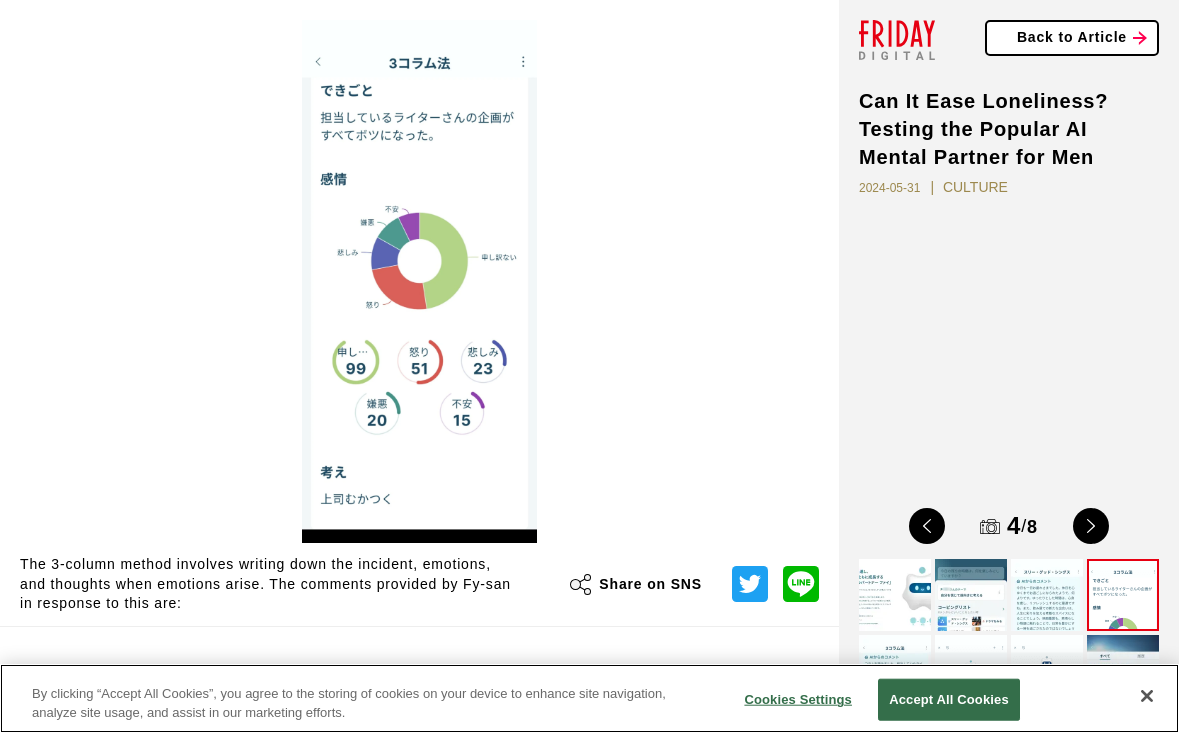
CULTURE (975, 187)
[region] (589, 698)
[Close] (1147, 696)
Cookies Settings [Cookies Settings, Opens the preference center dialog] (798, 699)
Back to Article (1072, 37)
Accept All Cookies (949, 699)
